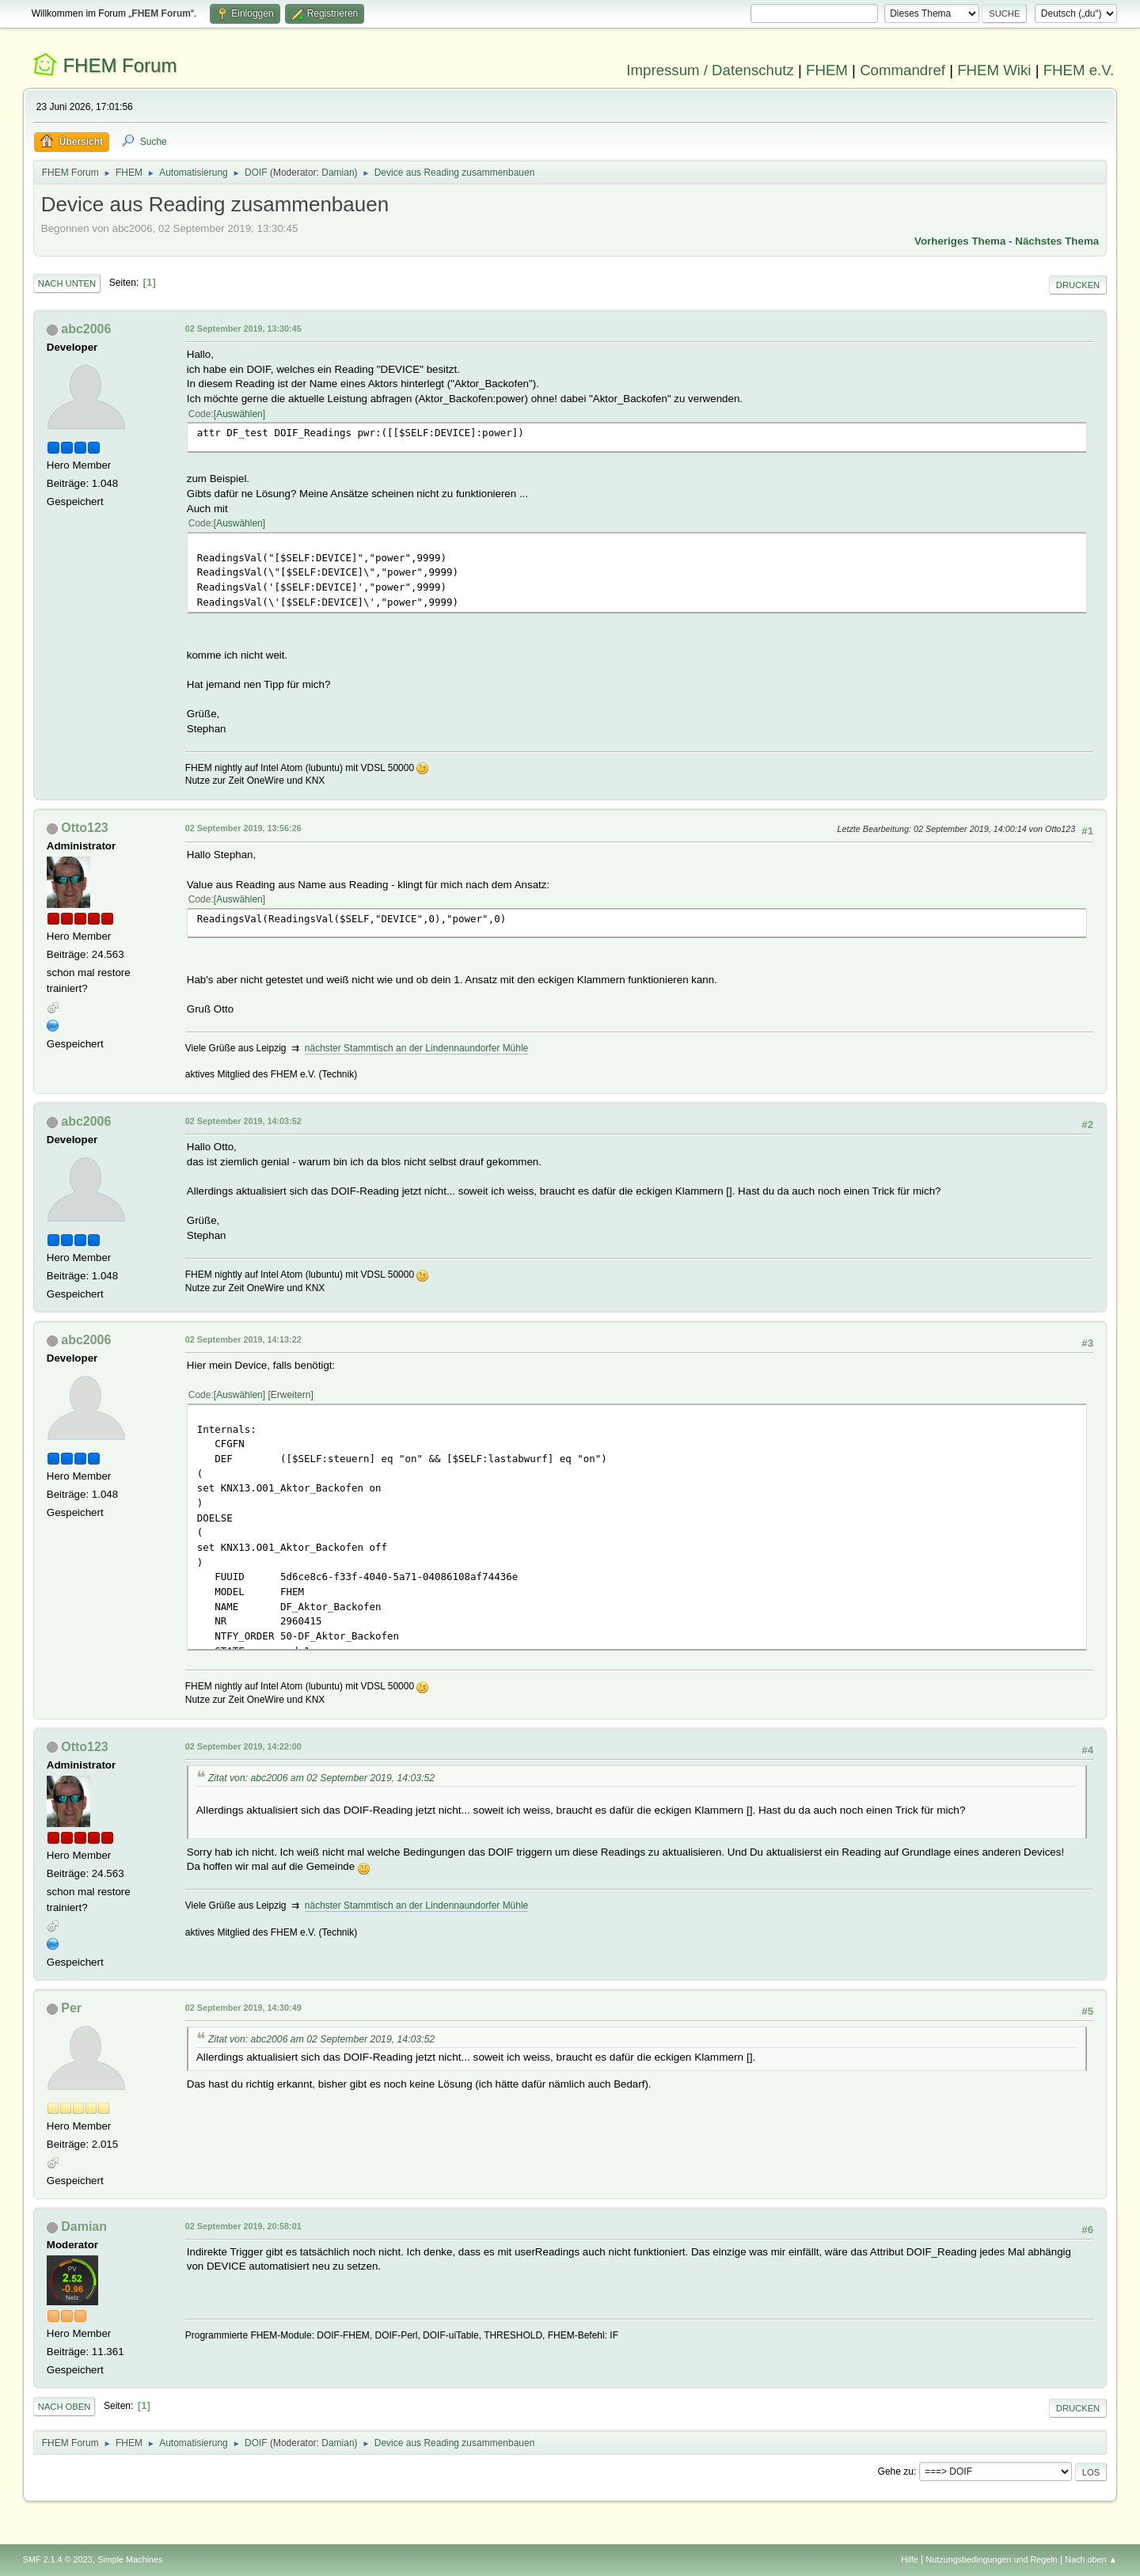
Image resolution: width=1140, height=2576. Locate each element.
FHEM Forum (120, 65)
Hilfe (909, 2559)
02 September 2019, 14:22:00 (243, 1746)
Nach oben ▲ (1091, 2559)
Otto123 (84, 827)
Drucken (1078, 285)
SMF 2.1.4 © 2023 (58, 2559)
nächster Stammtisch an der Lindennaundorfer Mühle (416, 1048)
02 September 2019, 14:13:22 (243, 1339)
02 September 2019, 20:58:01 (243, 2226)
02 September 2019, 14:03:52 (243, 1121)
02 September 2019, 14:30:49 (243, 2007)
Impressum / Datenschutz (710, 70)
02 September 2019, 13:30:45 (243, 328)
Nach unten (67, 283)
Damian (337, 172)
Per (71, 2008)
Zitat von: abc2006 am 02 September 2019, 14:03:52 (321, 1778)
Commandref (902, 70)
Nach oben (64, 2406)
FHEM (827, 70)
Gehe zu (896, 2471)
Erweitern (291, 1394)
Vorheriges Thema (959, 241)
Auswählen (239, 414)
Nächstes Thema (1057, 241)
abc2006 (86, 329)
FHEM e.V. (1079, 70)
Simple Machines (129, 2559)
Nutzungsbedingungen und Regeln (992, 2559)
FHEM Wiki (994, 70)
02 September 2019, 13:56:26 (243, 828)
